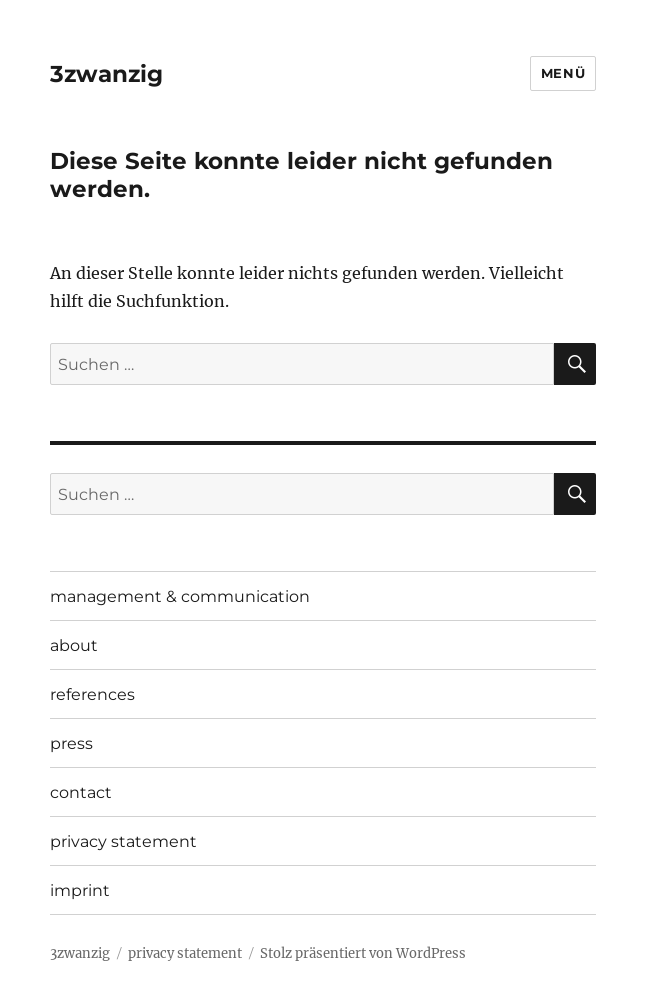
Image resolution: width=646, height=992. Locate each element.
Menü (563, 73)
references (92, 694)
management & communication (180, 596)
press (71, 743)
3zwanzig (106, 74)
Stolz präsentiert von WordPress (363, 953)
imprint (80, 890)
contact (81, 792)
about (74, 645)
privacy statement (123, 841)
